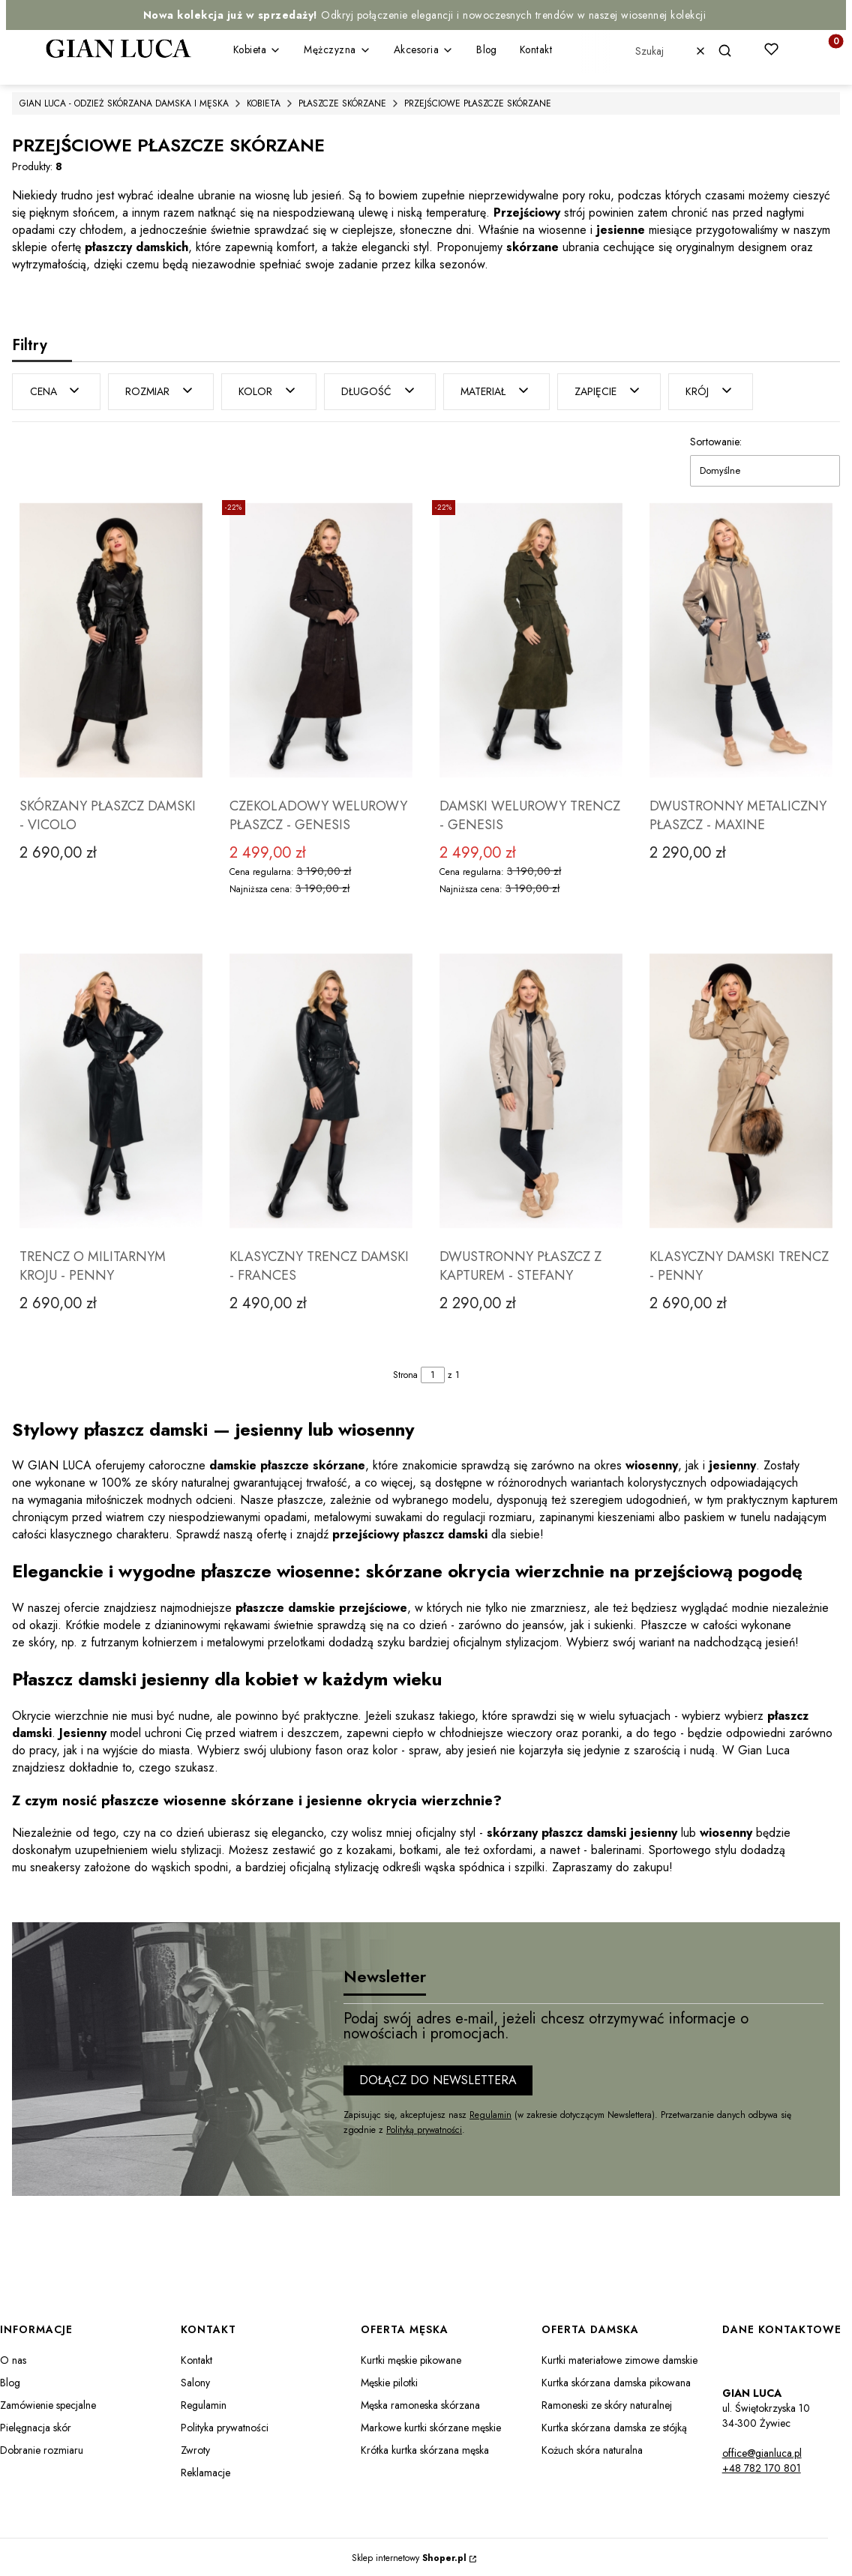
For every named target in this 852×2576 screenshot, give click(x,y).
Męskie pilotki (389, 2381)
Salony (195, 2381)
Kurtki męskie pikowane (411, 2358)
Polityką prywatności (424, 2128)
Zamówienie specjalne (48, 2403)
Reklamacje (205, 2471)
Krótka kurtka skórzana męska (425, 2448)
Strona (405, 1373)
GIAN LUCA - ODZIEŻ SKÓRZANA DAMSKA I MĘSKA (124, 103)
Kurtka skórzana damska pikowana (616, 2381)
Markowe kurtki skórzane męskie (431, 2426)
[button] (731, 51)
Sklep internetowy (409, 2556)
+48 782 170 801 (761, 2466)
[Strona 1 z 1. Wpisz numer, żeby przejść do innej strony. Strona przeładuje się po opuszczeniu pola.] (433, 1373)
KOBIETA (263, 103)
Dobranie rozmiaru (41, 2448)
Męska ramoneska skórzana (420, 2403)
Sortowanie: (716, 440)
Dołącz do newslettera (438, 2078)
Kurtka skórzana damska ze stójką (614, 2426)
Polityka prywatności (224, 2426)
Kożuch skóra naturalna (592, 2448)
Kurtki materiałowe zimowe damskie (620, 2358)
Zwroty (195, 2448)
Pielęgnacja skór (35, 2426)
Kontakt (196, 2358)
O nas (13, 2358)
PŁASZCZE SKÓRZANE (342, 103)
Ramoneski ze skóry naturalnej (607, 2403)
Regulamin (491, 2113)
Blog (10, 2381)
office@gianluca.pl (762, 2451)
